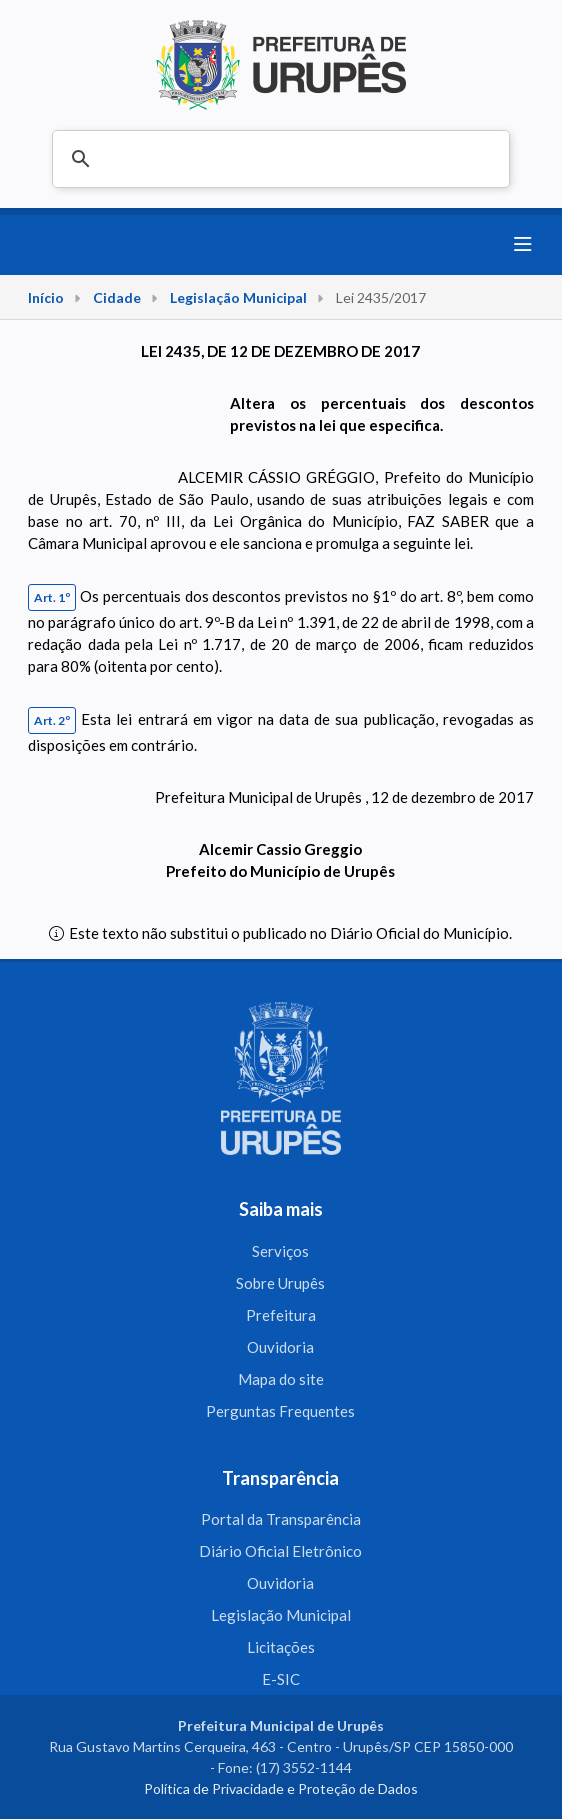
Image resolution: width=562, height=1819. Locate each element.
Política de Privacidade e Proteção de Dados (281, 1788)
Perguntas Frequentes (280, 1411)
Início (46, 297)
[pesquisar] (278, 160)
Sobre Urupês (280, 1283)
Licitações (281, 1647)
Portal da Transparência (281, 1519)
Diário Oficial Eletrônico (280, 1551)
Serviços (280, 1251)
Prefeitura (281, 1315)
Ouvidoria (280, 1347)
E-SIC (281, 1679)
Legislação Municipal (238, 297)
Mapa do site (281, 1379)
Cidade (117, 297)
